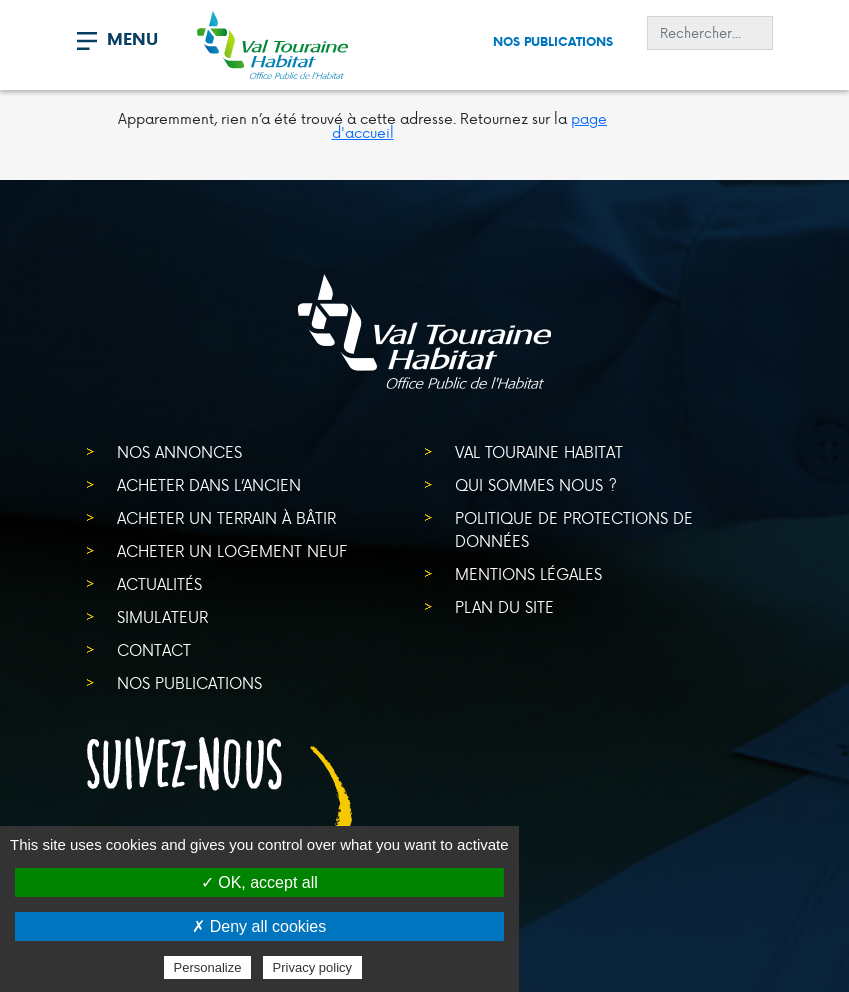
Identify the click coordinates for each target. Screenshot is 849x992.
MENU (132, 39)
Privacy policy (312, 967)
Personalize (208, 967)
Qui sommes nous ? (536, 484)
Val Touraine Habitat (539, 451)
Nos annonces (179, 451)
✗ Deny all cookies (259, 926)
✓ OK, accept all (259, 882)
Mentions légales (528, 573)
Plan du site (504, 606)
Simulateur (162, 616)
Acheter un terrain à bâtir (226, 517)
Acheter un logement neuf (232, 550)
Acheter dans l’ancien (209, 484)
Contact (154, 649)
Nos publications (553, 41)
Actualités (159, 583)
